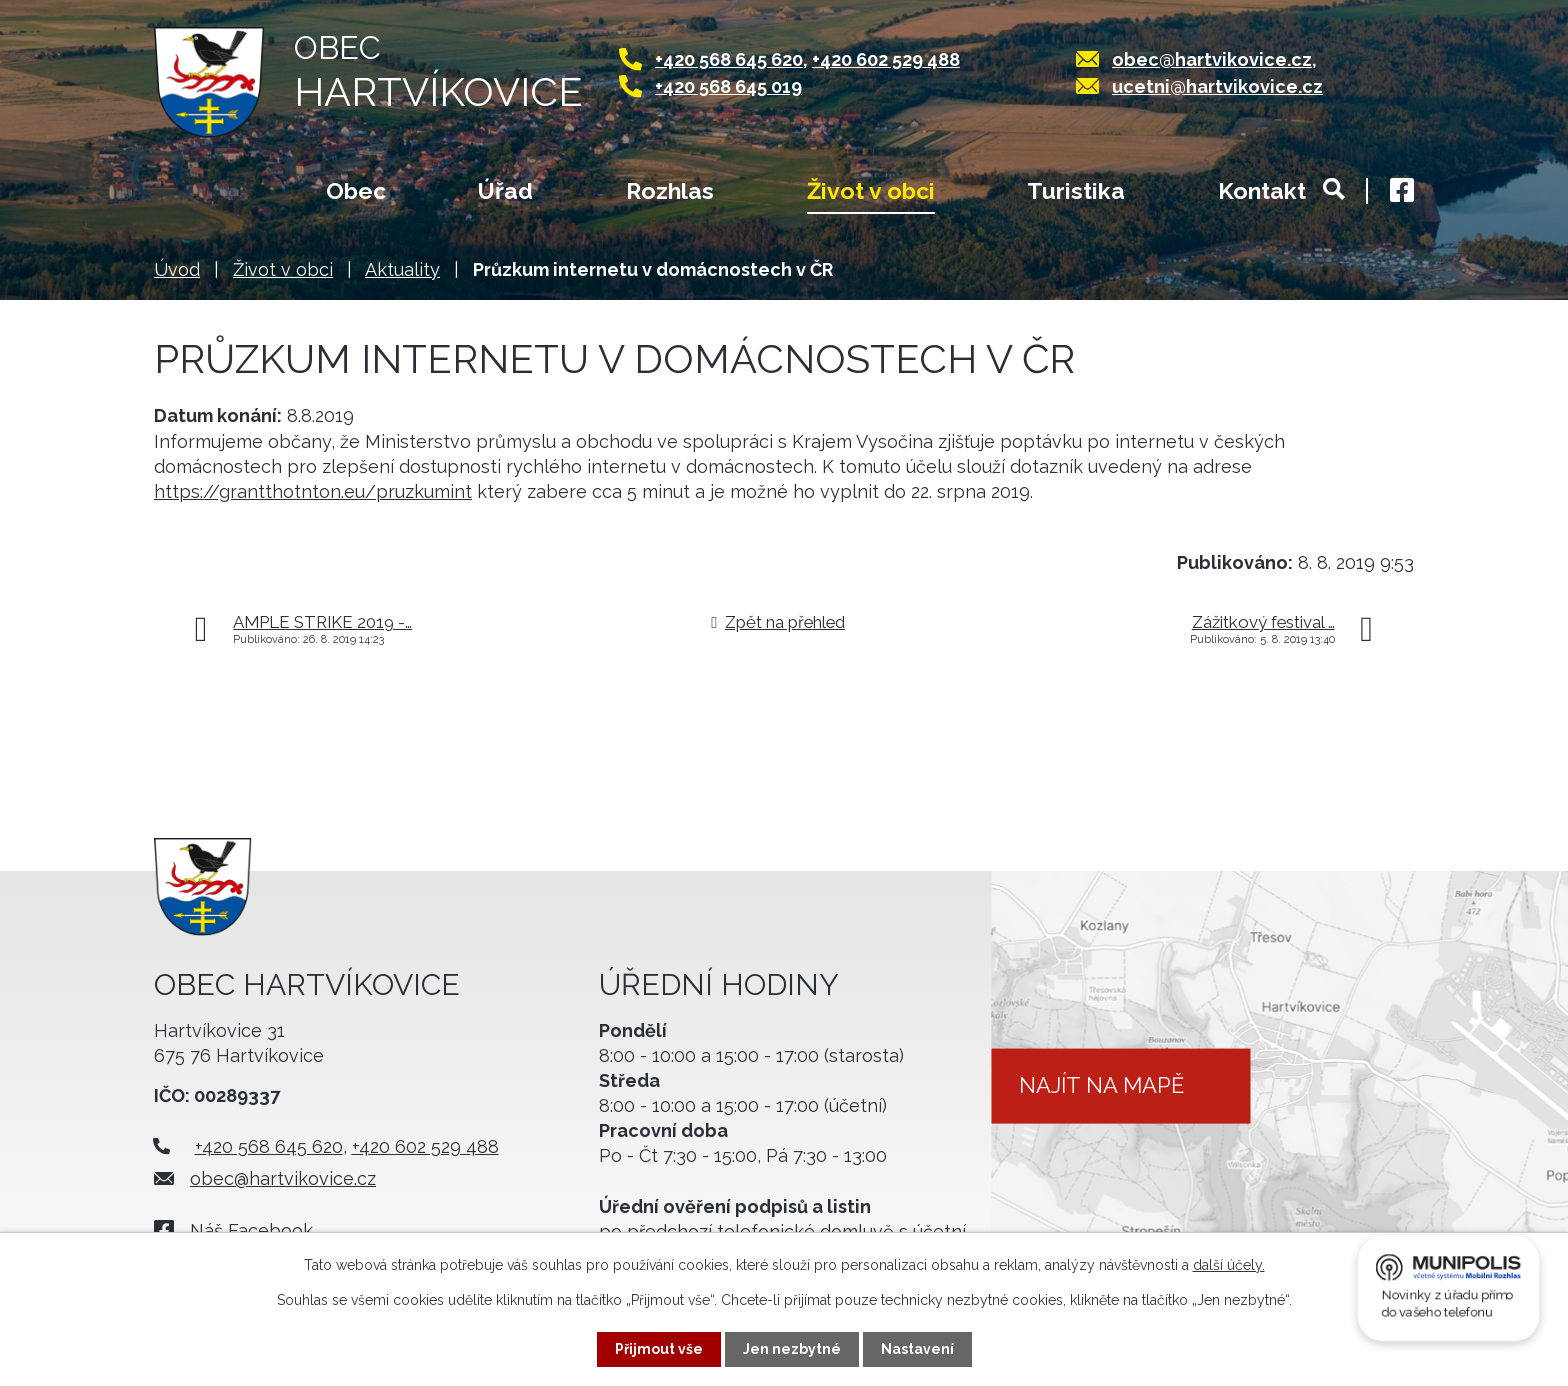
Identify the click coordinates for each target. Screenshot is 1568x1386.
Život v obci (871, 190)
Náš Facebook (251, 1230)
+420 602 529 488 (886, 59)
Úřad (505, 190)
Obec (356, 190)
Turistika (1076, 190)
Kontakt (1262, 190)
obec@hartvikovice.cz (1212, 59)
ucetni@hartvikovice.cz (1217, 86)
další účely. (1229, 1265)
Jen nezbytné (792, 1349)
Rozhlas (670, 190)
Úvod (193, 193)
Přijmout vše (659, 1349)
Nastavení (917, 1349)
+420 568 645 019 (728, 86)
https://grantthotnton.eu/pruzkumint (313, 491)
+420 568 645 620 (729, 59)
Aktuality (402, 269)
